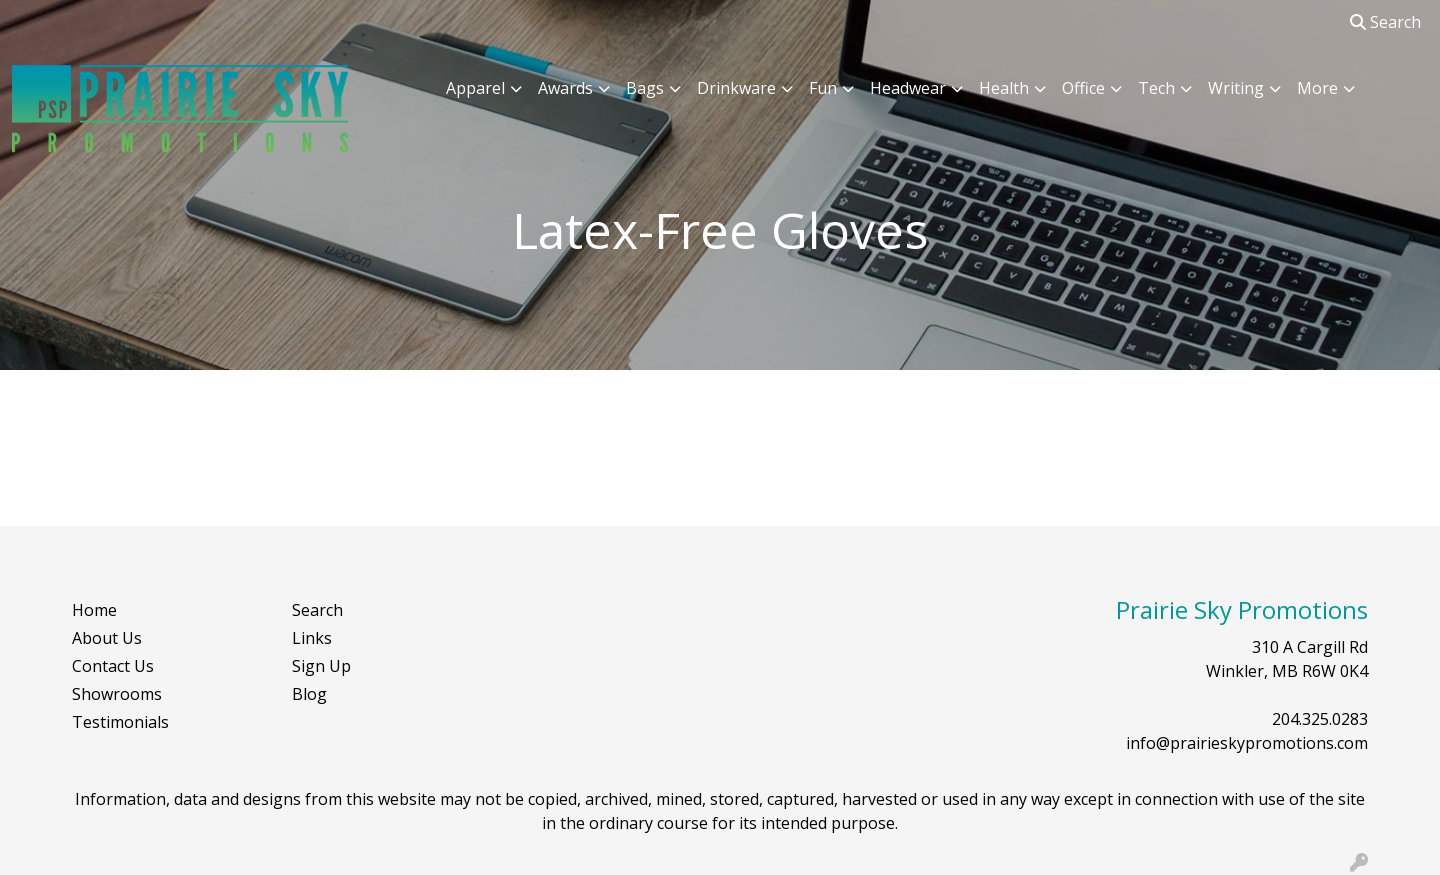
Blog (309, 694)
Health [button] (1004, 88)
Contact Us (113, 666)
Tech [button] (1156, 88)
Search (1385, 22)
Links (312, 638)
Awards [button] (565, 88)
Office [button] (1083, 88)
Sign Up (321, 666)
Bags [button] (645, 88)
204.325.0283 (1320, 719)
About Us (107, 638)
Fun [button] (823, 88)
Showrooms (117, 694)
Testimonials (120, 722)
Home (94, 610)
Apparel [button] (475, 88)
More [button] (1317, 88)
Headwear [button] (908, 88)
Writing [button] (1236, 88)
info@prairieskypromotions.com (1247, 743)
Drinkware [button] (736, 88)
